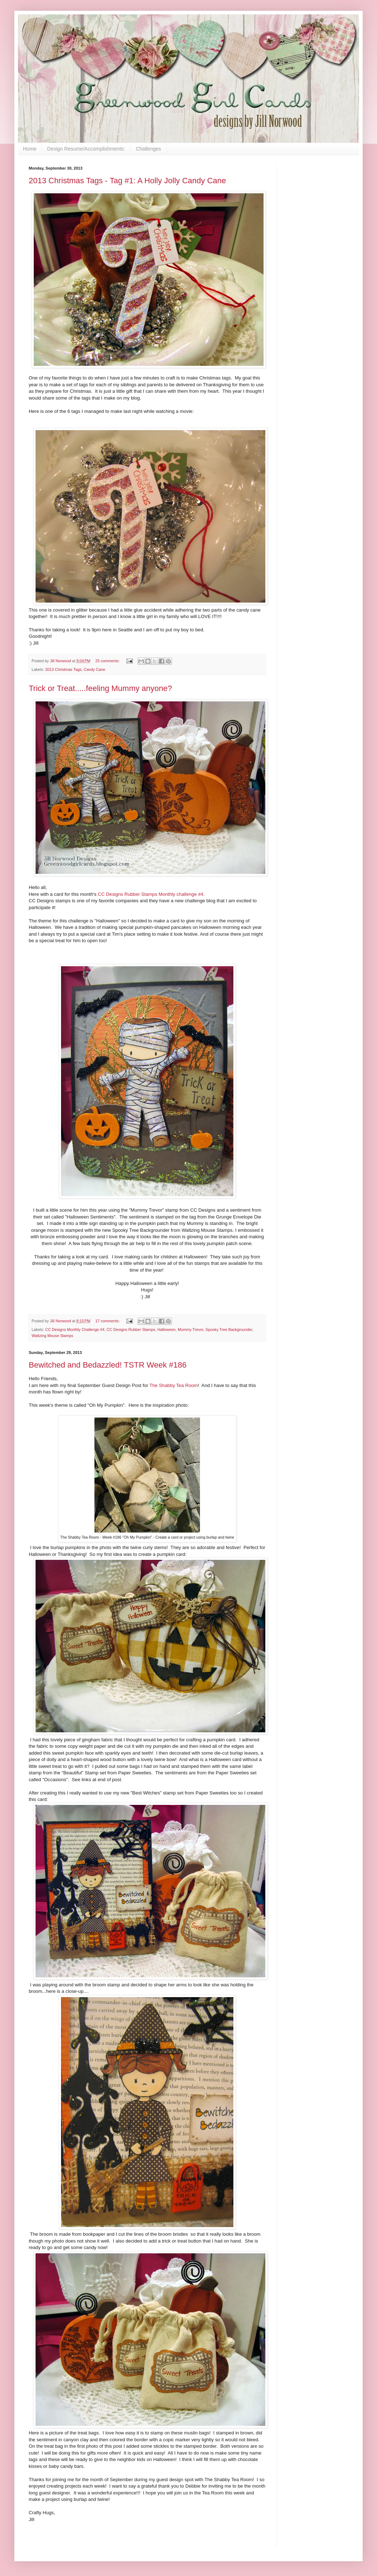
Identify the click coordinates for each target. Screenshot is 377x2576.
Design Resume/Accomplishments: (86, 149)
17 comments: (108, 1321)
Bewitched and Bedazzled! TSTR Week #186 (107, 1364)
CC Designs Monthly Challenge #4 (74, 1329)
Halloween (167, 1329)
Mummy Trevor (190, 1329)
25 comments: (108, 661)
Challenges (148, 149)
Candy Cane (94, 669)
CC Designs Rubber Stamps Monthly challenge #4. (152, 894)
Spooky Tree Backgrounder (228, 1329)
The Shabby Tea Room (173, 1385)
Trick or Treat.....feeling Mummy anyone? (100, 688)
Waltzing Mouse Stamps (52, 1335)
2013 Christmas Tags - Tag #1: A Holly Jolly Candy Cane (127, 180)
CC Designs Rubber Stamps (131, 1329)
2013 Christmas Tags (63, 669)
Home (29, 149)
